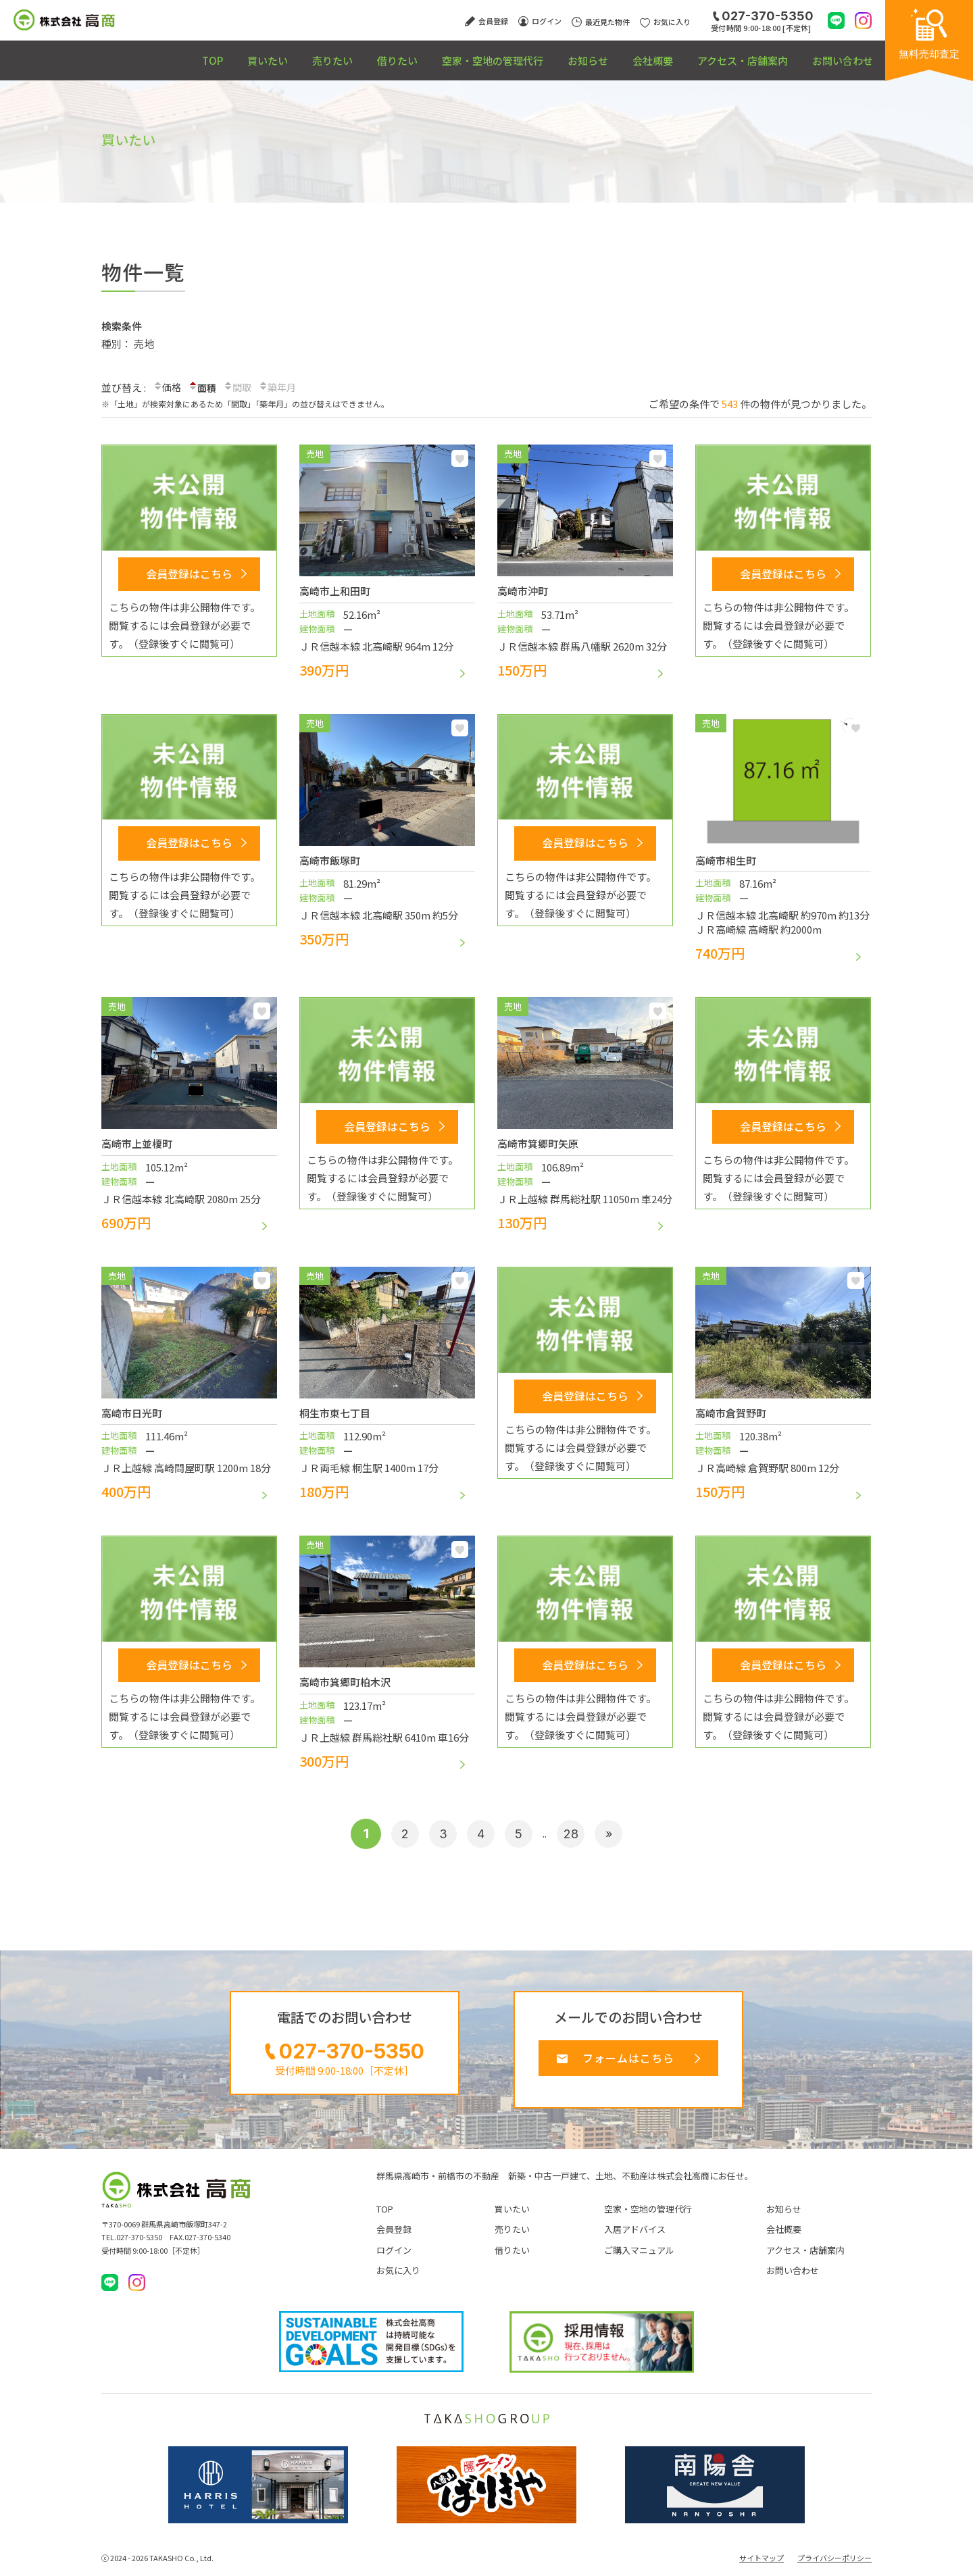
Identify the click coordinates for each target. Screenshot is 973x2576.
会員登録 (393, 2236)
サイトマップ (761, 2564)
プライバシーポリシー (834, 2564)
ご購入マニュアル (639, 2257)
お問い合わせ (835, 54)
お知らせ (534, 54)
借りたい (312, 54)
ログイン (393, 2257)
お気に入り (459, 458)
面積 (204, 387)
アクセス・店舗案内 (719, 54)
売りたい (231, 54)
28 (575, 1833)
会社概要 (614, 54)
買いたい (151, 54)
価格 (167, 388)
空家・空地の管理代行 (423, 54)
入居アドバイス (635, 2236)
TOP (80, 54)
